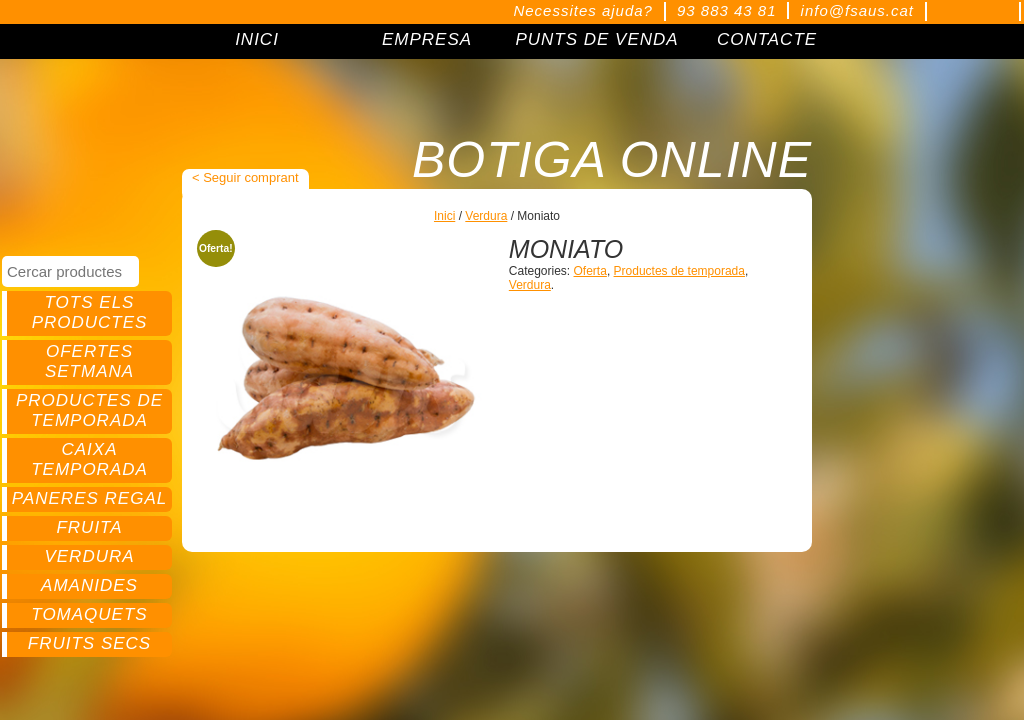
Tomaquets (89, 614)
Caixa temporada (89, 459)
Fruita (89, 527)
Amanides (89, 585)
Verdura (89, 556)
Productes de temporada (89, 410)
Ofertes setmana (89, 361)
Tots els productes (90, 312)
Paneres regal (89, 498)
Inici (444, 216)
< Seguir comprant (245, 177)
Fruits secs (89, 643)
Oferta (590, 271)
